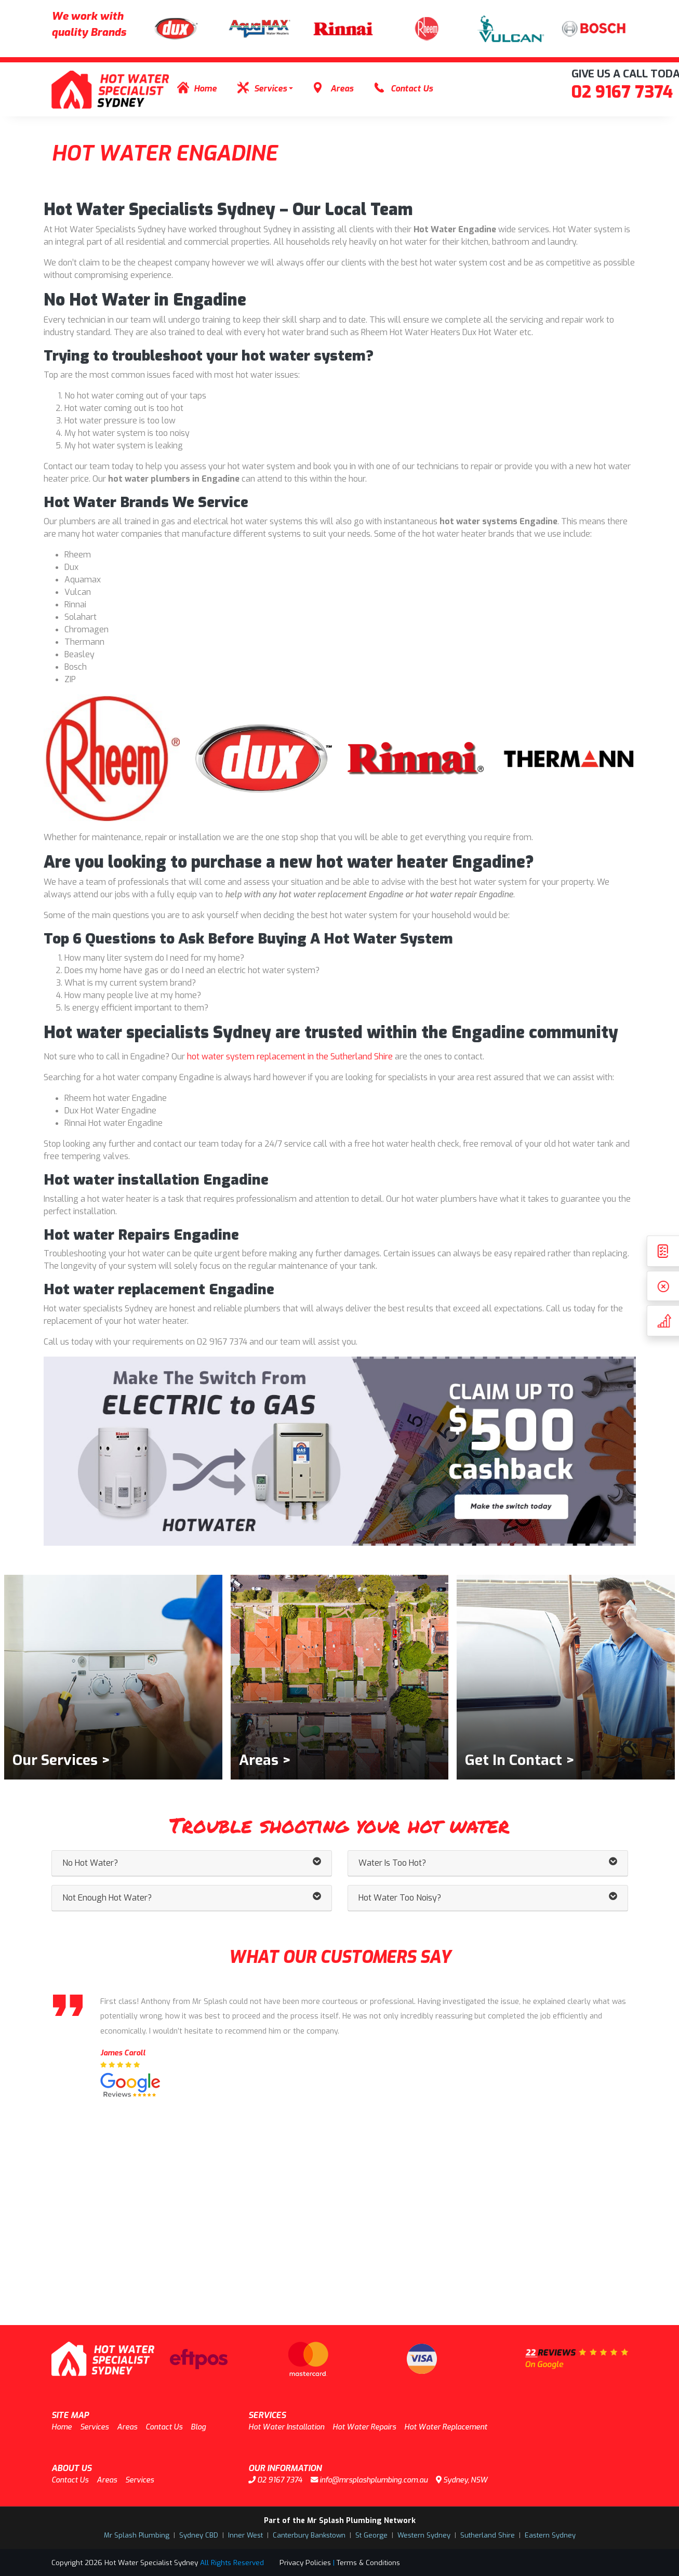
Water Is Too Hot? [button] (487, 1863)
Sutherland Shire (487, 2535)
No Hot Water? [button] (191, 1863)
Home (205, 88)
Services (270, 88)
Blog (198, 2427)
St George (371, 2535)
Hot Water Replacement (445, 2427)
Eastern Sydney (550, 2535)
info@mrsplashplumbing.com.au (369, 2480)
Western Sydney (423, 2535)
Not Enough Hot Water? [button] (191, 1898)
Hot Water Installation (286, 2427)
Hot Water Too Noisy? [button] (487, 1898)
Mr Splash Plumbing (136, 2535)
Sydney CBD (198, 2535)
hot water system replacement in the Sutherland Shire (290, 1056)
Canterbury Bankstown (309, 2535)
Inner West (245, 2535)
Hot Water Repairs (364, 2427)
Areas (341, 88)
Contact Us (412, 88)
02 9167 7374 (622, 92)
